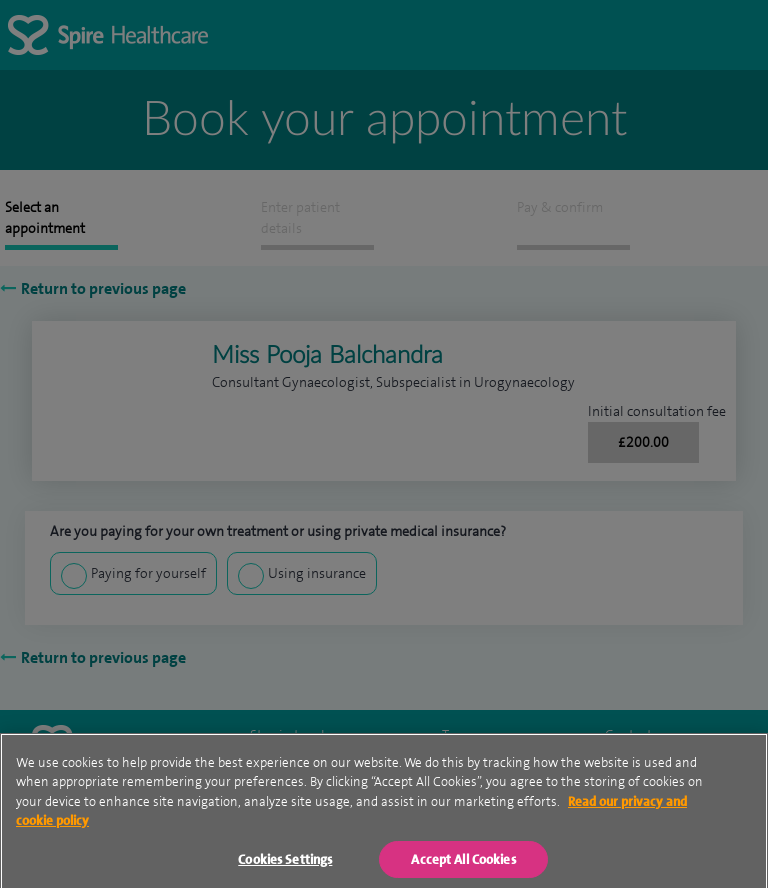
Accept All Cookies (463, 865)
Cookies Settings (285, 865)
